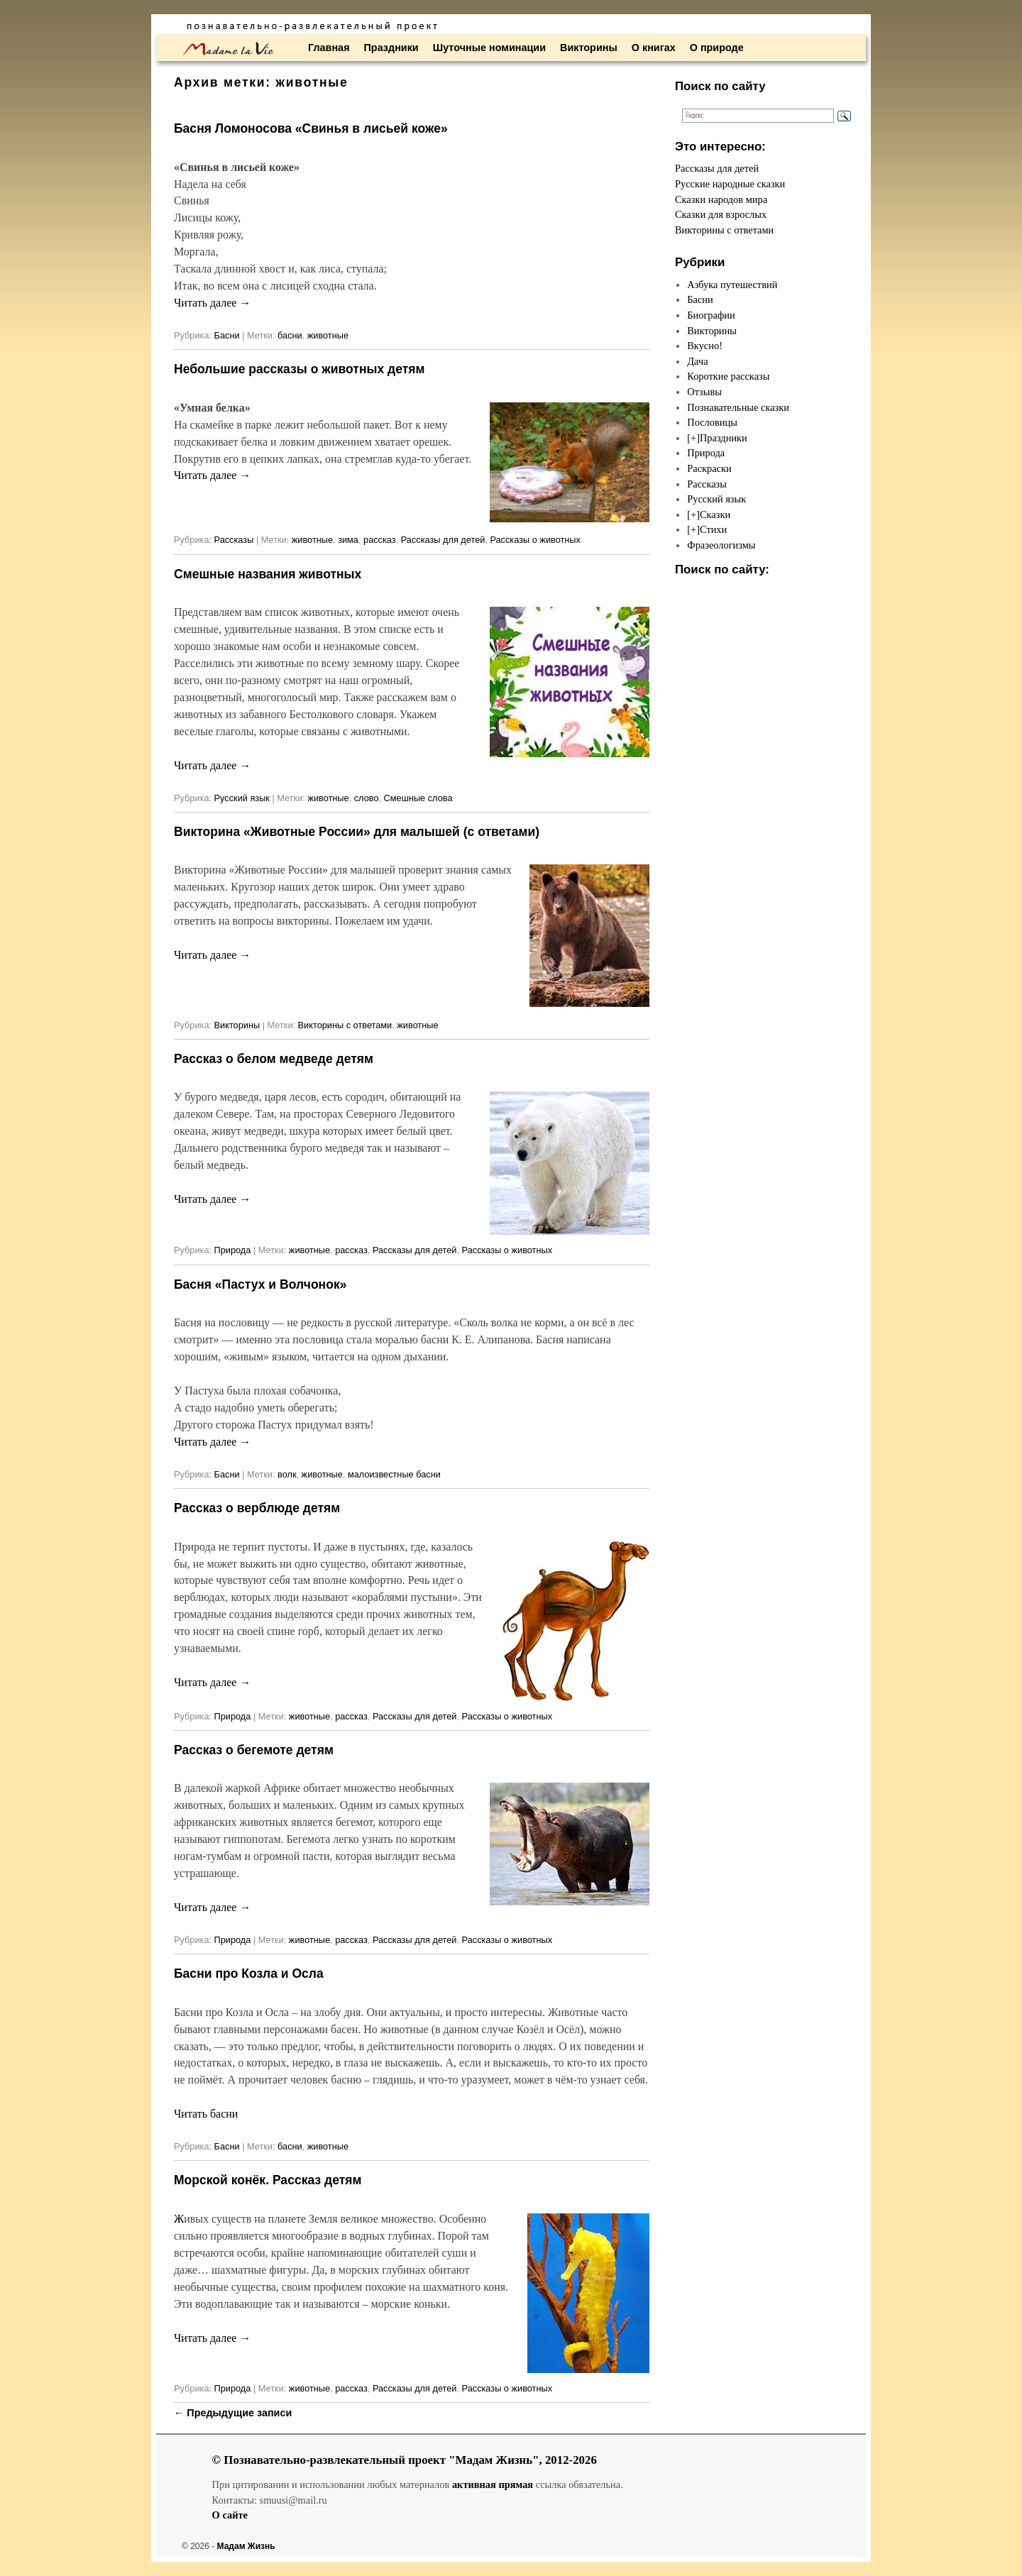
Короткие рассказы (728, 376)
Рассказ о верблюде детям (257, 1508)
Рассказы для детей (443, 539)
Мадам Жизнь (246, 2546)
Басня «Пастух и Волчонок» (260, 1284)
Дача (697, 361)
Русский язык (242, 798)
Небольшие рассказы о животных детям (299, 369)
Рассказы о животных (535, 539)
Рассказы (234, 539)
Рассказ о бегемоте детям (254, 1750)
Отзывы (704, 391)
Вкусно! (704, 345)
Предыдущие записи (233, 2412)
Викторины (588, 47)
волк (287, 1474)
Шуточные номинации (489, 47)
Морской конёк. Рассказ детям (267, 2180)
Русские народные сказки (730, 183)
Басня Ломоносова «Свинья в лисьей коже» (311, 128)
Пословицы (712, 422)
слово (366, 798)
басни (290, 335)
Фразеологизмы (721, 545)
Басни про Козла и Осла (249, 1973)
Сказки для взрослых (720, 214)
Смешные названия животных (267, 574)
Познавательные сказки (738, 407)
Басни (227, 335)
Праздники (391, 47)
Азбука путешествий (732, 284)
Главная (329, 47)
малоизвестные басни (394, 1474)
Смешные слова (418, 798)
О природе (717, 47)
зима (348, 539)
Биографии (711, 315)
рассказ (379, 539)
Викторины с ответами (345, 1025)
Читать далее (212, 303)
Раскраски (709, 468)
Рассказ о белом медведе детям (273, 1059)
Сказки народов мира (721, 199)
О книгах (654, 47)
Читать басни (206, 2114)
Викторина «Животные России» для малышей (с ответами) (356, 832)
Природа (232, 1250)
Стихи (713, 529)
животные (327, 335)
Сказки (715, 514)
